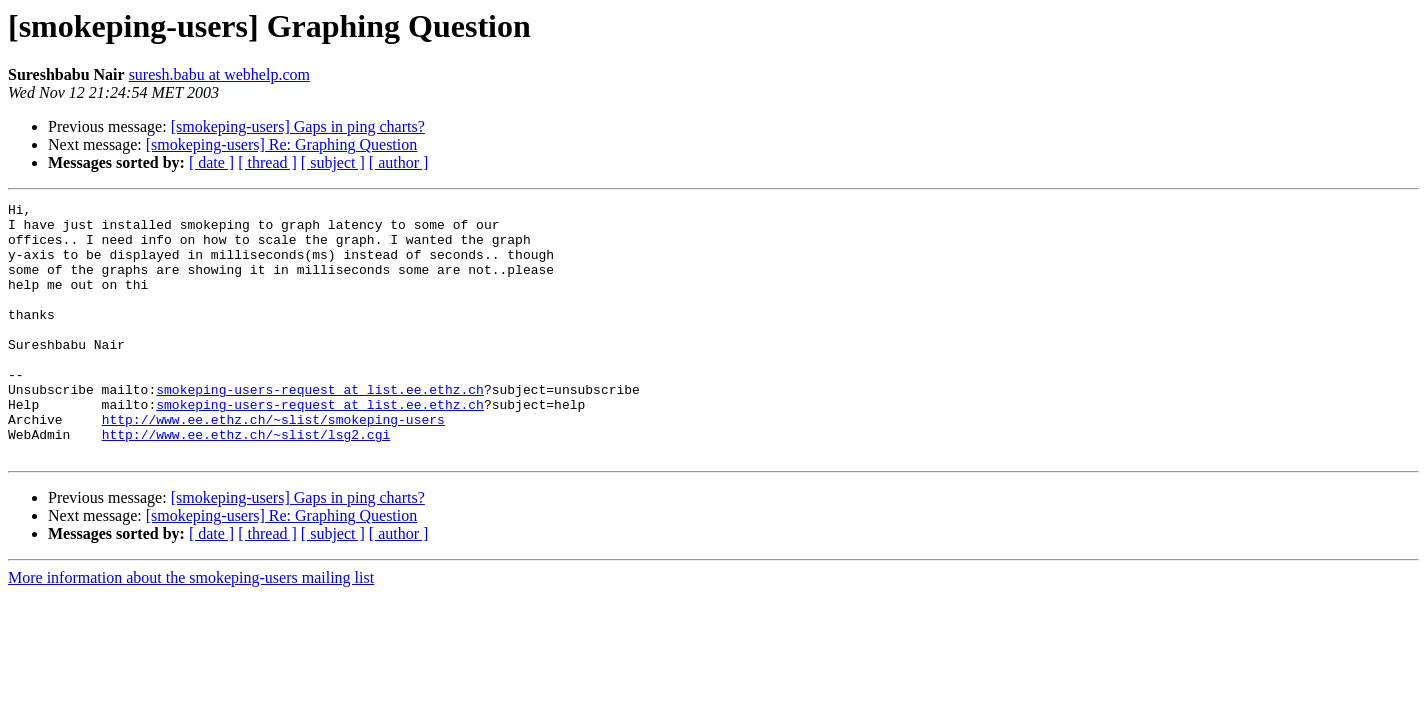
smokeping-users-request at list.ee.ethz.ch (320, 428)
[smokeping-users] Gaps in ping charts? (298, 126)
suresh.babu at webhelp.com (219, 74)
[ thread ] (267, 162)
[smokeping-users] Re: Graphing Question (282, 144)
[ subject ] (333, 162)
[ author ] (399, 162)
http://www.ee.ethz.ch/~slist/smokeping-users (273, 464)
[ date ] (211, 162)
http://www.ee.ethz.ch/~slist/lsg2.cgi (246, 482)
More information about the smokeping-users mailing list (191, 628)
